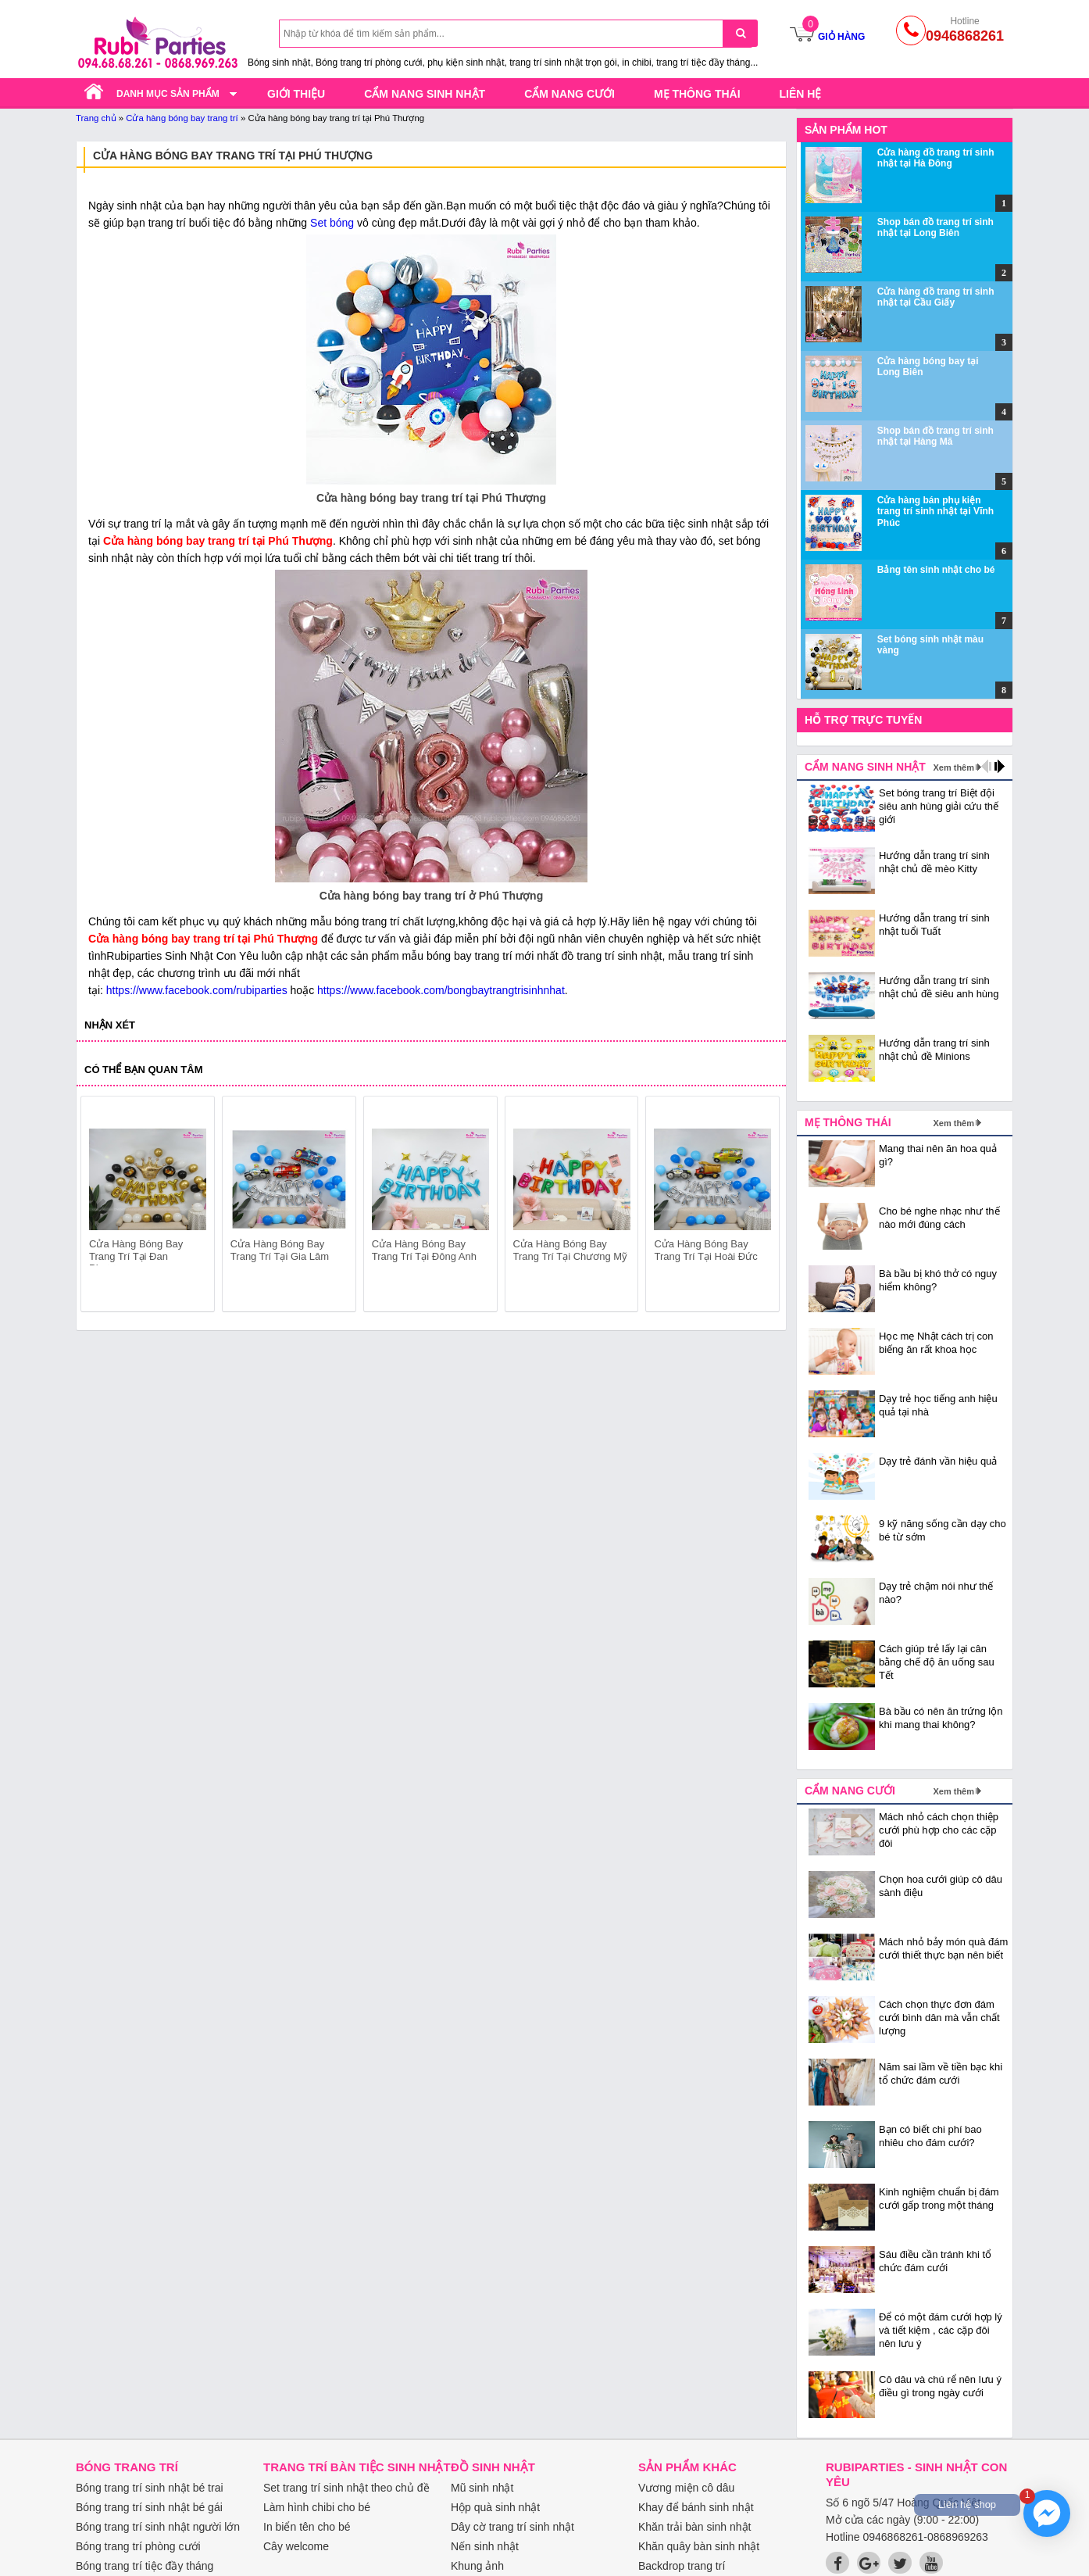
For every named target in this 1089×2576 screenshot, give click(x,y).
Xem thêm (953, 767)
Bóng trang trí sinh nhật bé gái (149, 2507)
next (760, 1207)
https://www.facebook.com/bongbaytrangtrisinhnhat (441, 990)
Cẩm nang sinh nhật (424, 94)
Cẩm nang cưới (569, 94)
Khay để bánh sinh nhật (696, 2507)
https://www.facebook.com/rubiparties (196, 990)
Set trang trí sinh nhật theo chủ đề (346, 2487)
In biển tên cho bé (307, 2527)
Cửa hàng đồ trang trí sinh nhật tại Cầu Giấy (935, 297)
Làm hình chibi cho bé (316, 2507)
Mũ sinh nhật (482, 2487)
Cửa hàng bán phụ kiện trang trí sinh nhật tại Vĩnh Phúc (935, 511)
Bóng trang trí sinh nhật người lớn (158, 2527)
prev (102, 1207)
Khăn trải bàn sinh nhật (694, 2527)
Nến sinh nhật (485, 2546)
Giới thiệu (296, 94)
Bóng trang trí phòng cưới (138, 2546)
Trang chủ (96, 118)
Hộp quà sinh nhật (495, 2507)
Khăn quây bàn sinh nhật (698, 2546)
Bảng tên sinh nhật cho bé (936, 569)
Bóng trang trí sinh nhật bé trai (149, 2487)
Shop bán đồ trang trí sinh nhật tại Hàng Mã (935, 436)
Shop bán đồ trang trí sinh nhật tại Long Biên (935, 227)
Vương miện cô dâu (686, 2487)
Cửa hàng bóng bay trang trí (182, 118)
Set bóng (332, 222)
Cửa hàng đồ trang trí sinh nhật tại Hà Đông (935, 158)
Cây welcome (296, 2546)
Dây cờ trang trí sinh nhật (512, 2527)
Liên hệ (801, 94)
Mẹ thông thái (697, 94)
